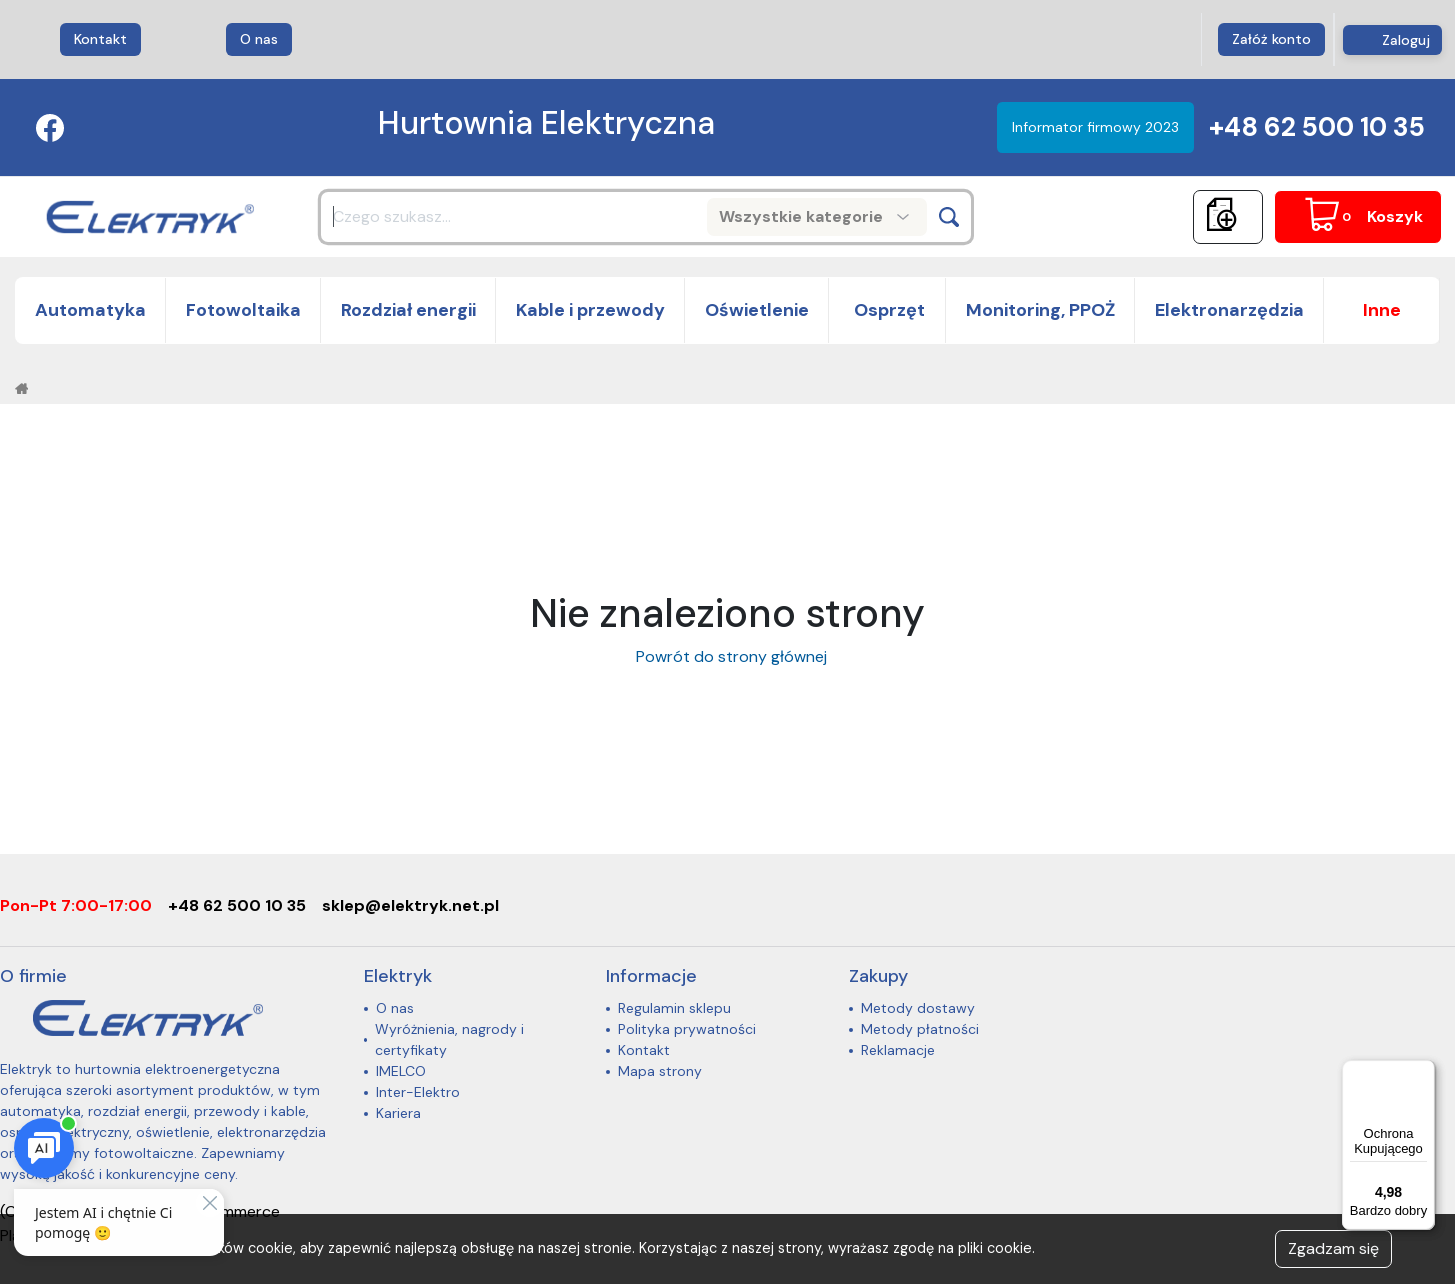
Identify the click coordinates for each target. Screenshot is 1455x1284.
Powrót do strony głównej (727, 656)
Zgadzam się (1333, 1248)
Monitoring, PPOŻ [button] (1040, 310)
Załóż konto (1271, 39)
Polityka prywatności (687, 1029)
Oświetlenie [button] (757, 310)
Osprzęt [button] (887, 310)
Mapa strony (660, 1071)
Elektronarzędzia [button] (1229, 310)
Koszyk (1395, 216)
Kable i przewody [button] (590, 310)
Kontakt (100, 39)
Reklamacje (898, 1050)
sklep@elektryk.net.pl (410, 905)
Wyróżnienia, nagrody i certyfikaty (449, 1039)
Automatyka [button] (90, 310)
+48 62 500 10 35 (1317, 127)
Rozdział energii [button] (408, 310)
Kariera (398, 1113)
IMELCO (401, 1071)
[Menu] (1423, 1072)
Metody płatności (920, 1029)
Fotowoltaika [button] (243, 310)
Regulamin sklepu (674, 1008)
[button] (1382, 310)
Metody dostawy (918, 1008)
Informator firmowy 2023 (1095, 127)
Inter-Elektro (418, 1092)
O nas (259, 39)
